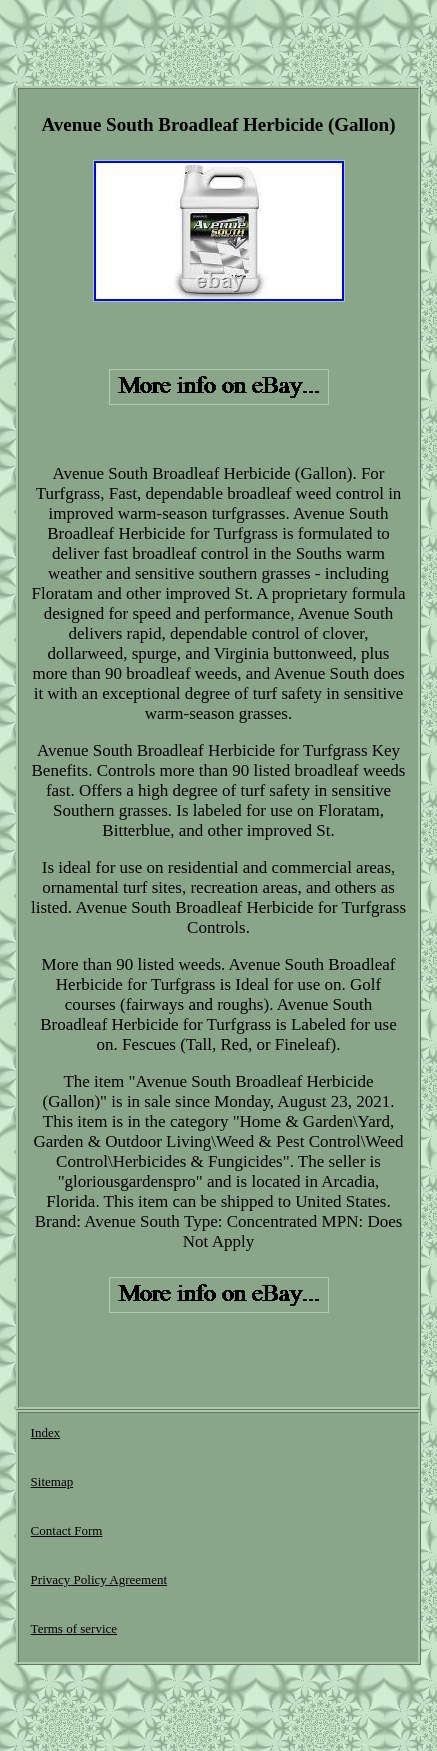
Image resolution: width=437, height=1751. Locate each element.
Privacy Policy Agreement (99, 1579)
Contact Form (67, 1530)
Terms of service (74, 1628)
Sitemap (52, 1481)
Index (46, 1432)
